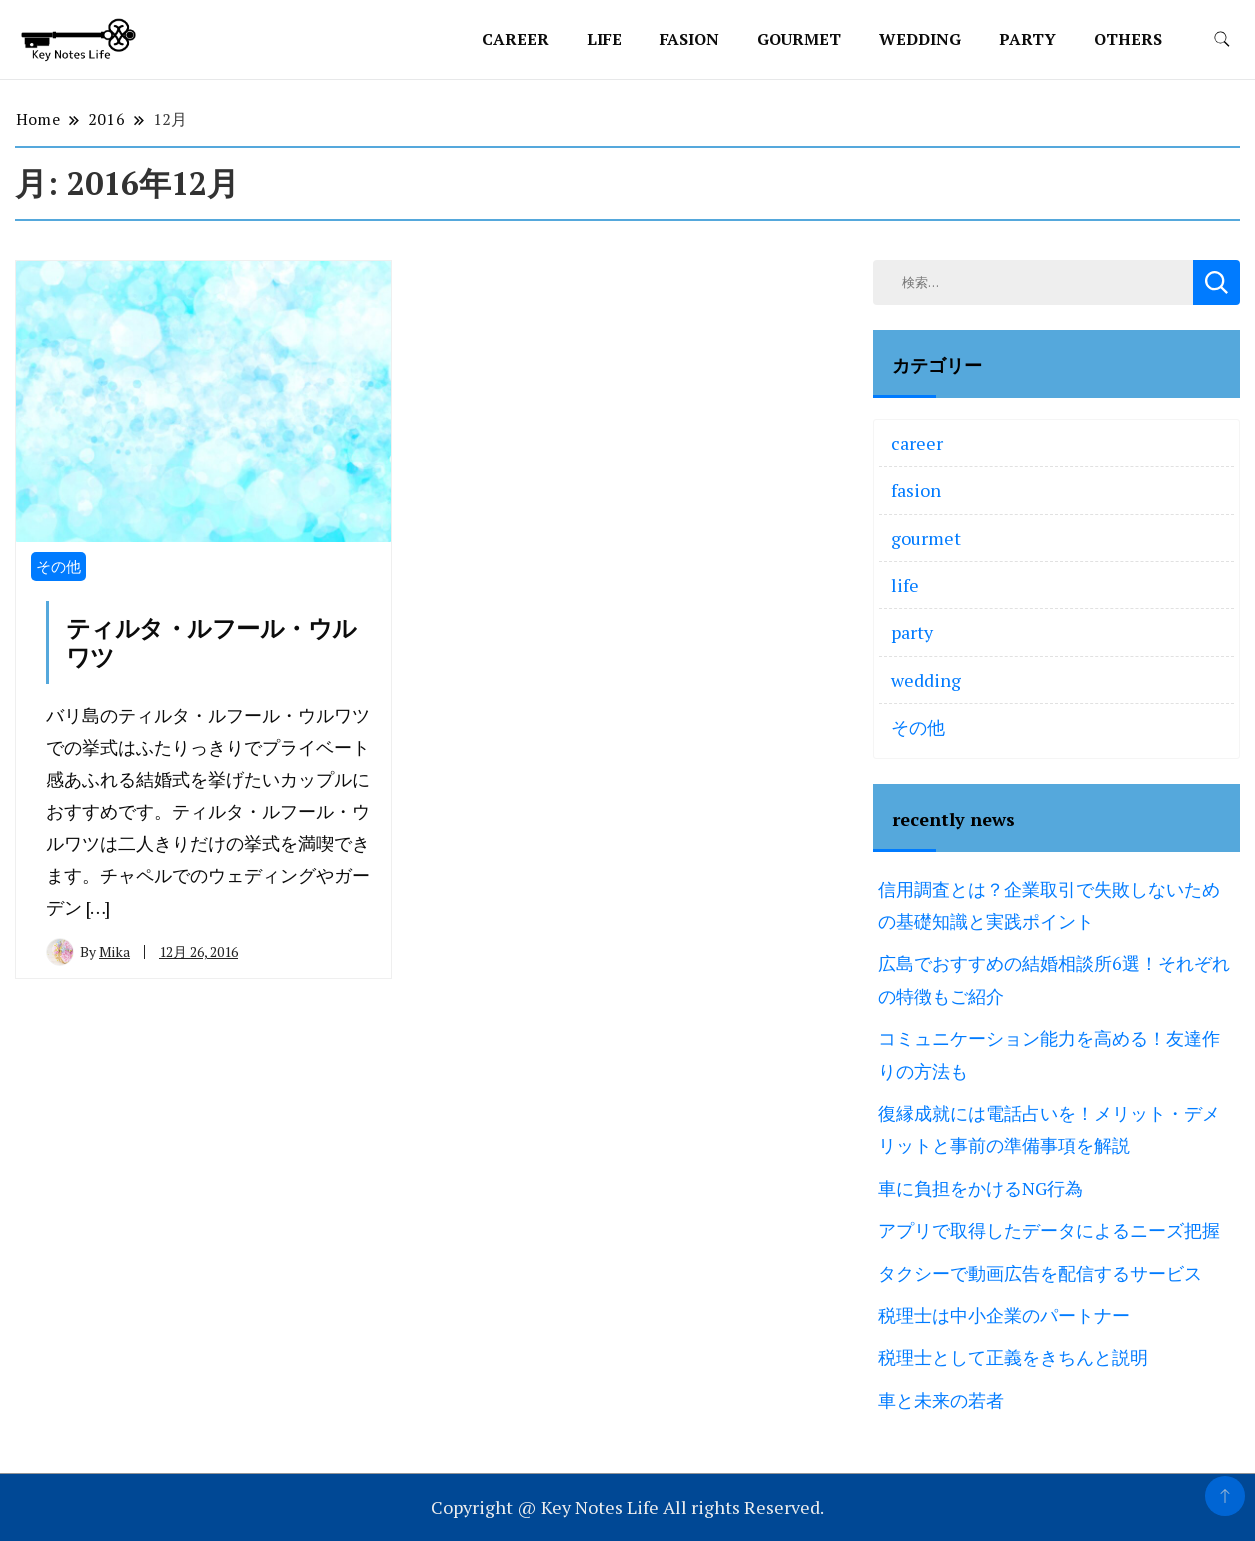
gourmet (799, 39)
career (515, 39)
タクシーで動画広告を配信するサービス (1040, 1273)
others (1128, 39)
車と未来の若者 (941, 1400)
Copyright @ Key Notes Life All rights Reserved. (627, 1507)
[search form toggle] (1222, 39)
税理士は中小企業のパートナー (1004, 1315)
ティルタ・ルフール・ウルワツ (211, 643)
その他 (58, 566)
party (1027, 39)
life (604, 39)
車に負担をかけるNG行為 (980, 1188)
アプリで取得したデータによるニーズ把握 (1049, 1230)
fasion (689, 39)
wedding (920, 39)
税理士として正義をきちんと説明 (1013, 1357)
